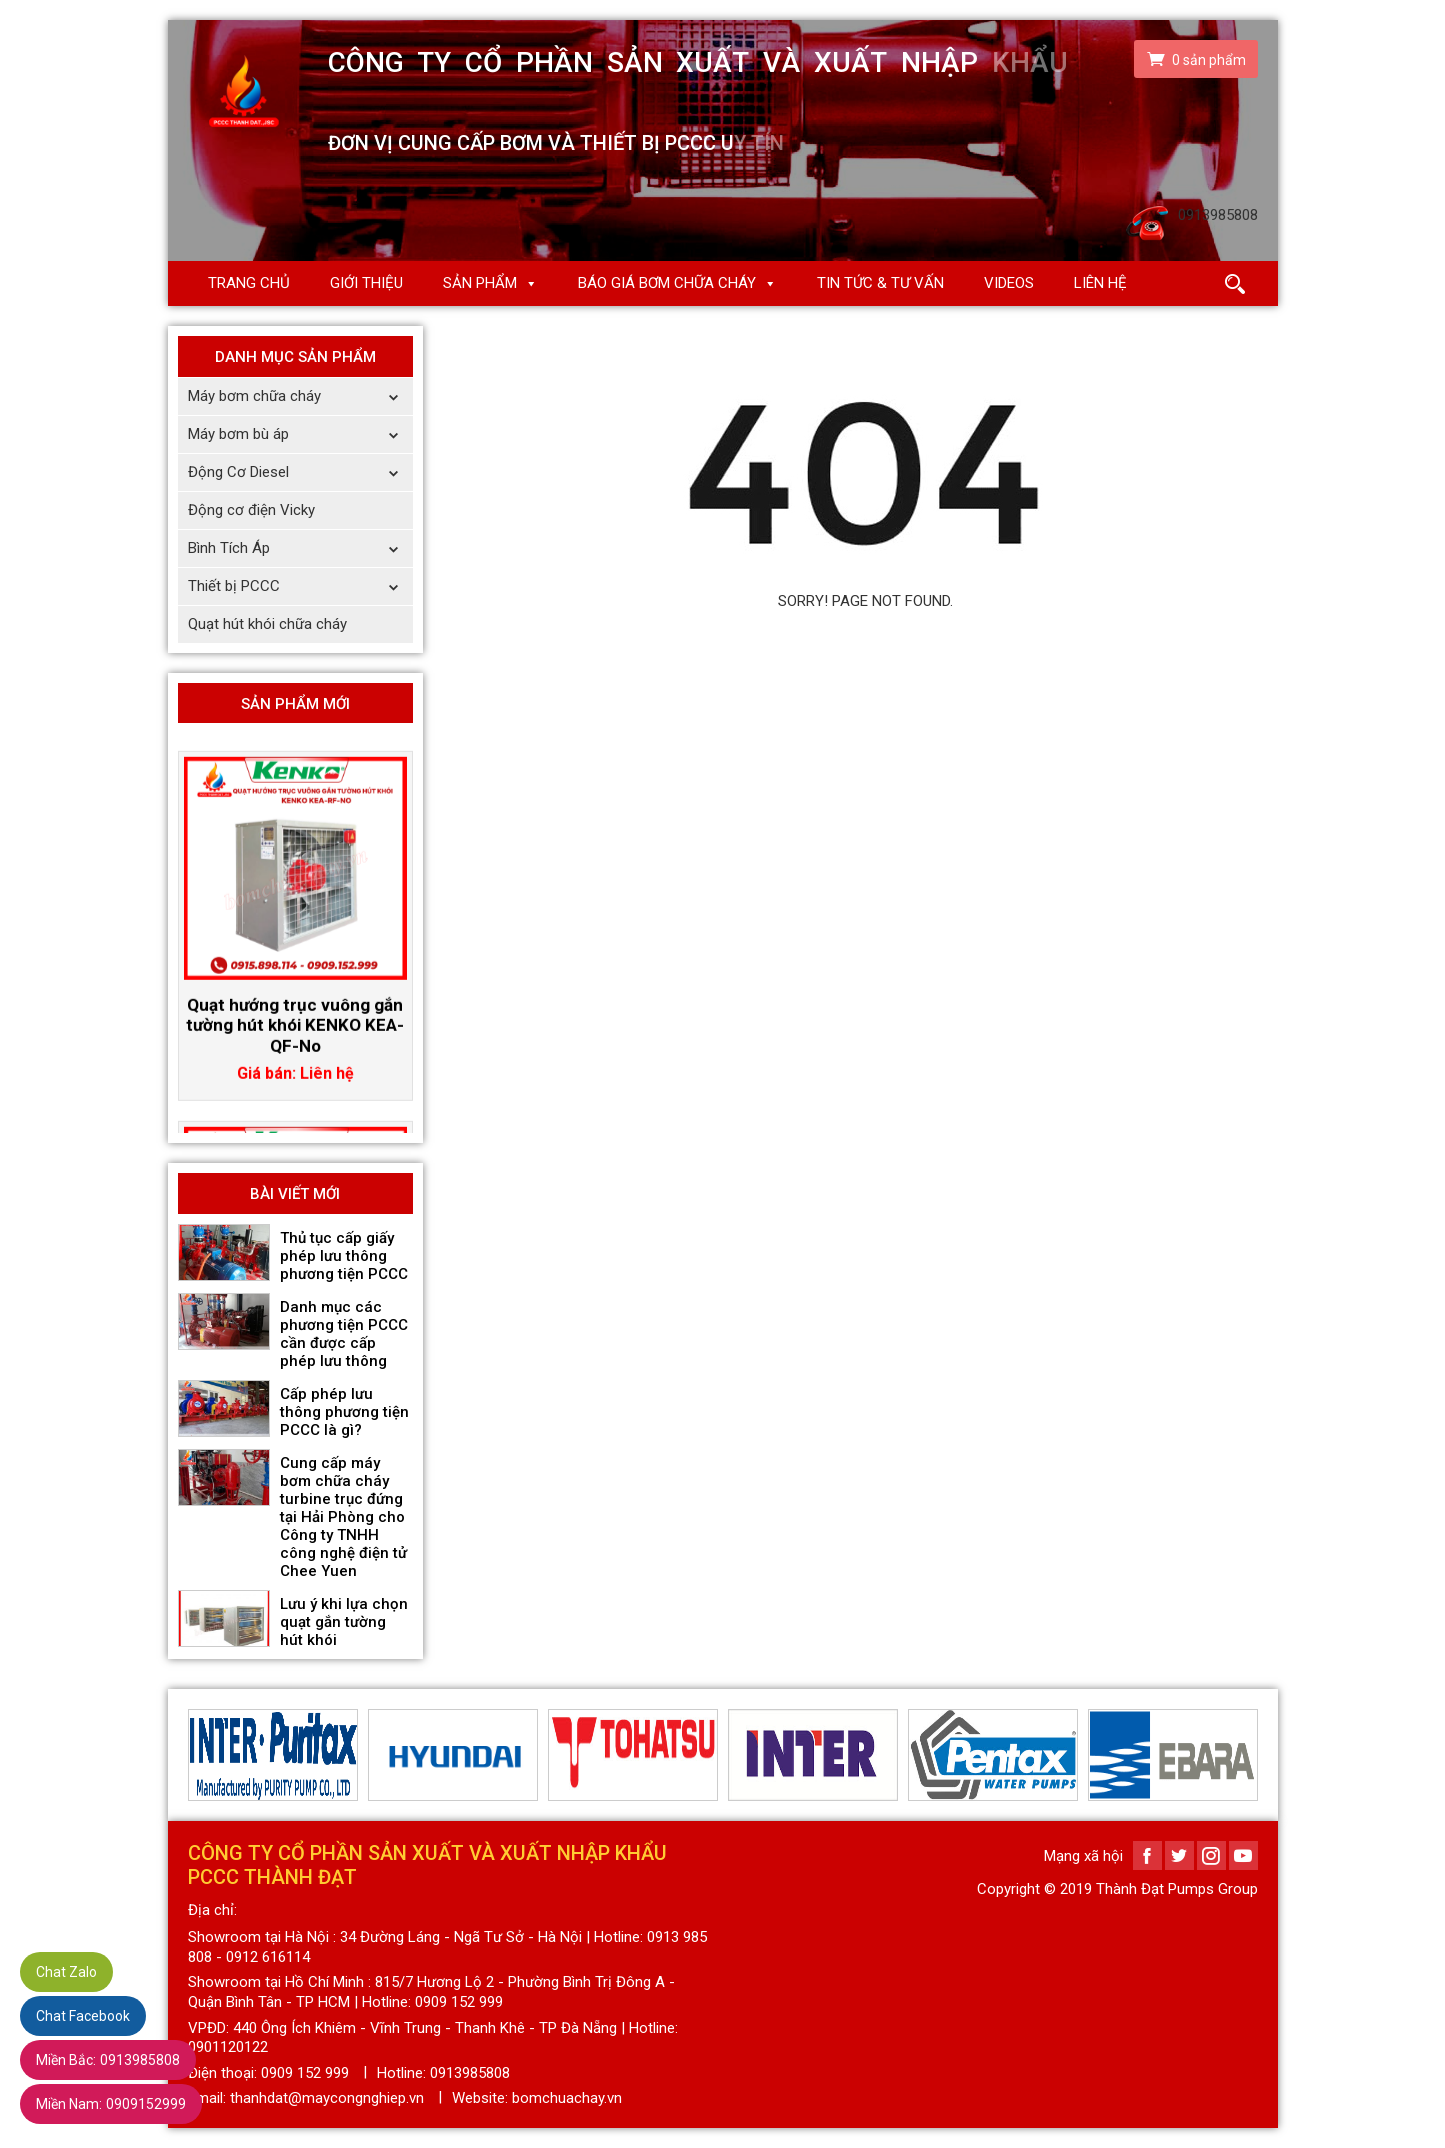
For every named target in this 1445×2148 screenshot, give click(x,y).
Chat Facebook (83, 2016)
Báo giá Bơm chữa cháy (667, 283)
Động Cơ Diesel (300, 472)
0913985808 (108, 2060)
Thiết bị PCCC (300, 586)
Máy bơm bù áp (300, 434)
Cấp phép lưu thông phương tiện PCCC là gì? (344, 1412)
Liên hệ (1100, 283)
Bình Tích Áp (300, 548)
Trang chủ (249, 283)
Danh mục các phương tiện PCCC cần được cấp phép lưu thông (344, 1334)
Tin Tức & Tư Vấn (880, 283)
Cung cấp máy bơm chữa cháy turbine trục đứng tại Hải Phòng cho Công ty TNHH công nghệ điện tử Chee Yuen (343, 1517)
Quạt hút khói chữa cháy (267, 624)
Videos (1009, 283)
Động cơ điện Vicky (251, 510)
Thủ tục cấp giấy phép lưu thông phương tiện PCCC (344, 1256)
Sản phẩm (480, 283)
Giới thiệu (366, 283)
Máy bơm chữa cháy (300, 396)
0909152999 (111, 2104)
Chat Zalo (66, 1972)
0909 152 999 (305, 2073)
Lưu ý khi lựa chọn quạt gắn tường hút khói (344, 1622)
